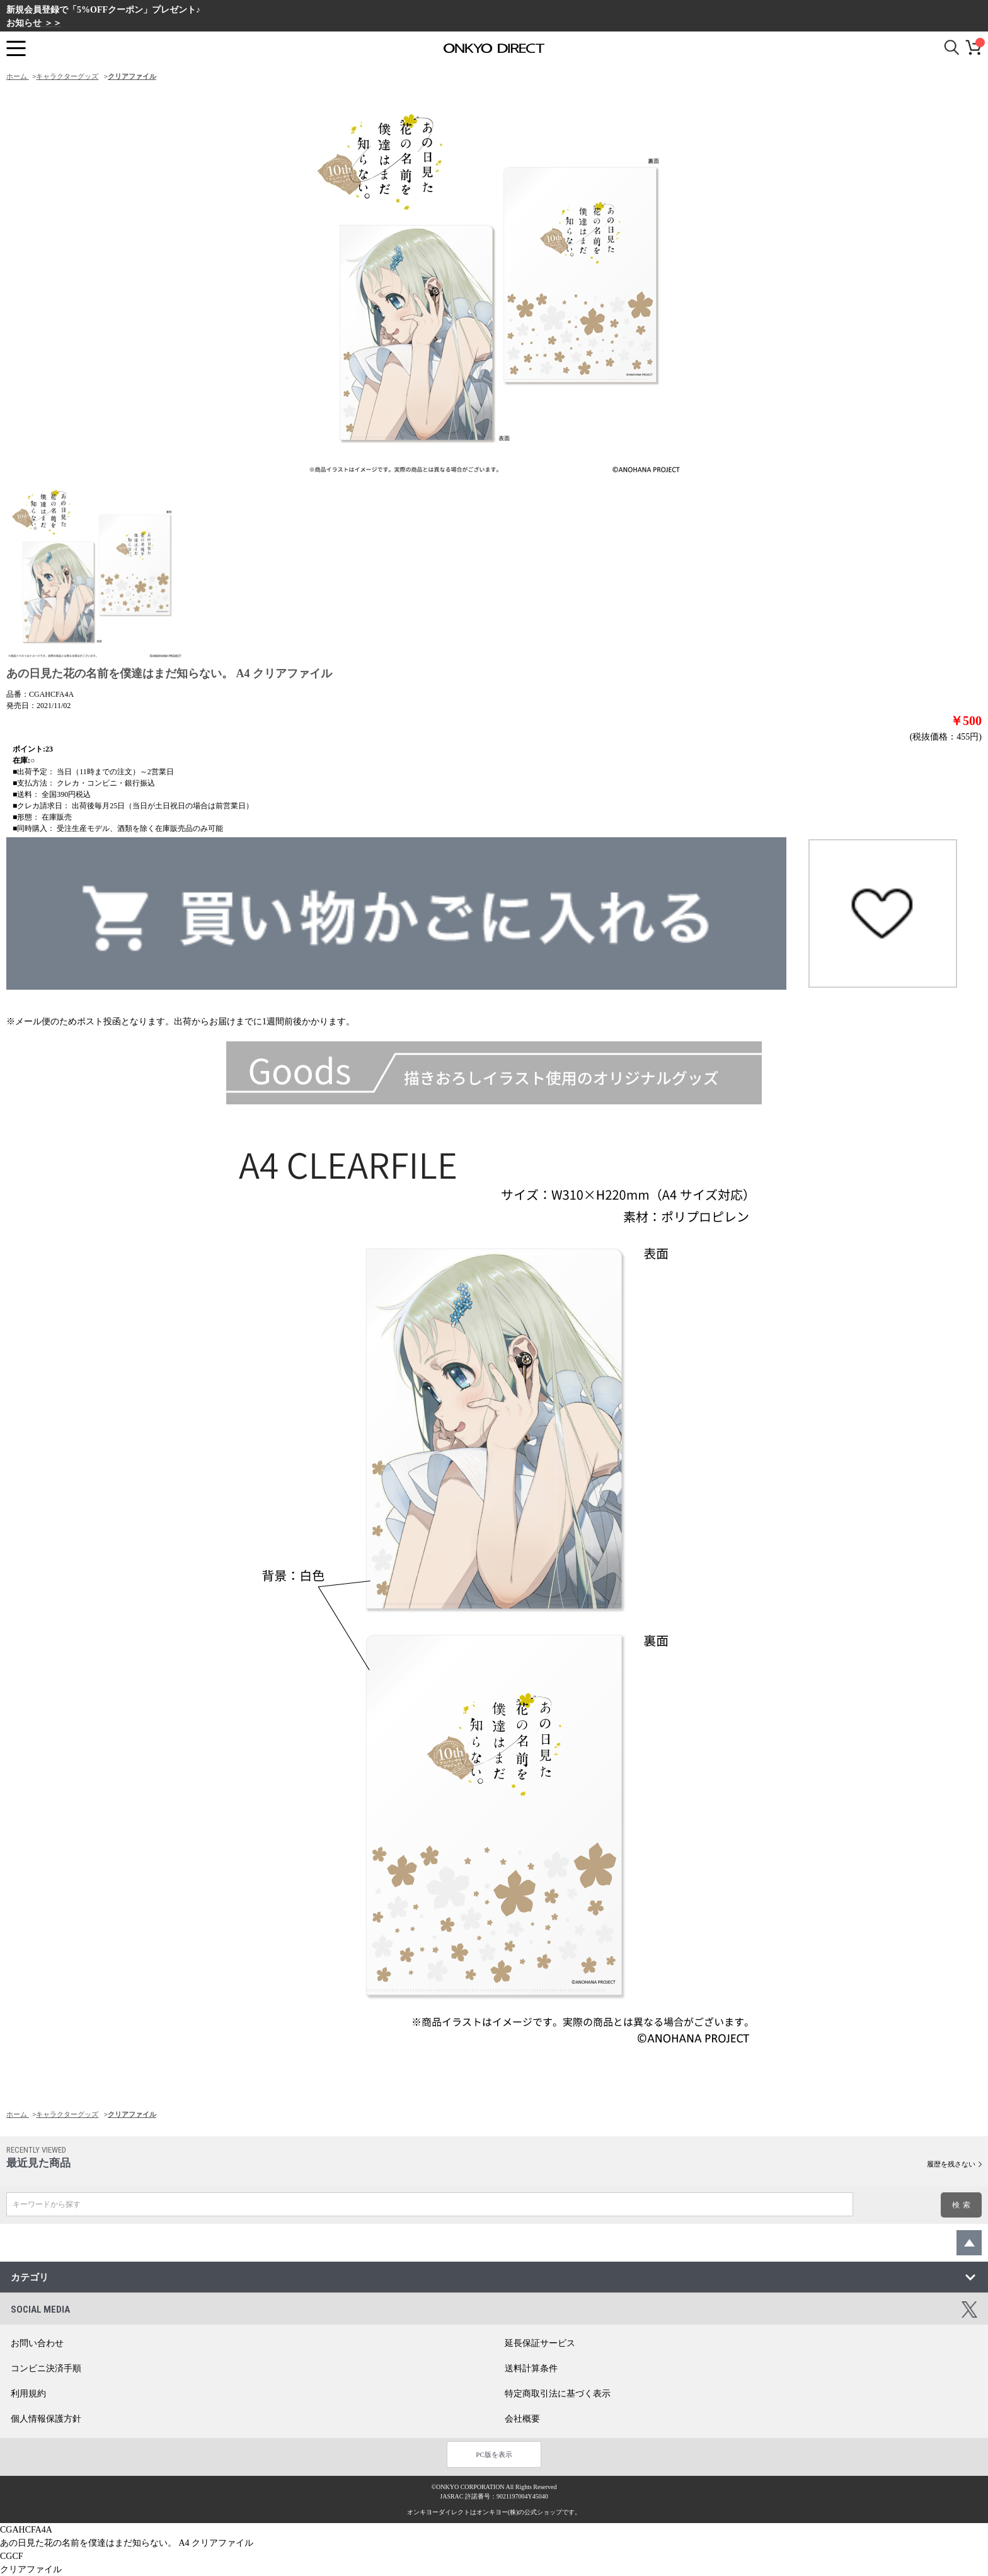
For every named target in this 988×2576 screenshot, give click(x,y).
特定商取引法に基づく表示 (558, 2393)
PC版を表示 (494, 2454)
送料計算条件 (531, 2368)
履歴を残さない (951, 2164)
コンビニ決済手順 (46, 2368)
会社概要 (522, 2419)
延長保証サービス (540, 2343)
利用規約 (28, 2393)
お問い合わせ (37, 2343)
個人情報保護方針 (46, 2419)
